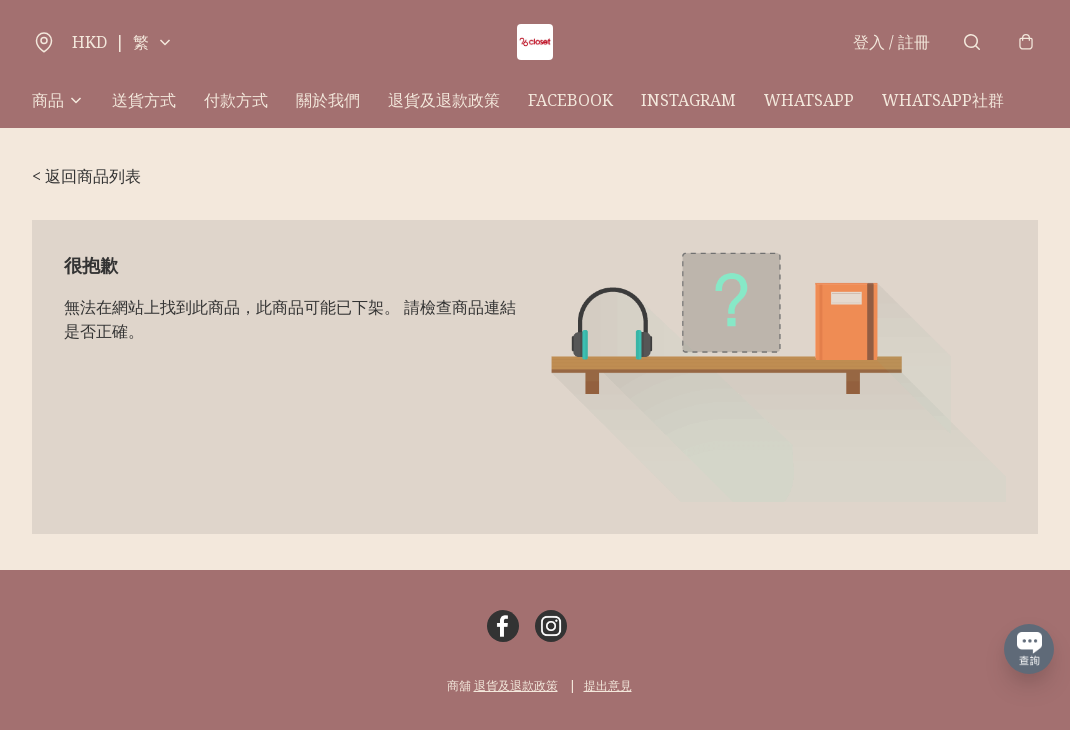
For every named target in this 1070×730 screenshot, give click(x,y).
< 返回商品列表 (86, 176)
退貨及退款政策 (444, 100)
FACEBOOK (570, 100)
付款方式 (236, 100)
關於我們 (328, 100)
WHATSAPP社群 (943, 100)
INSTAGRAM (688, 100)
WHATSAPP (809, 100)
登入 (891, 42)
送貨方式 (144, 100)
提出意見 (608, 685)
